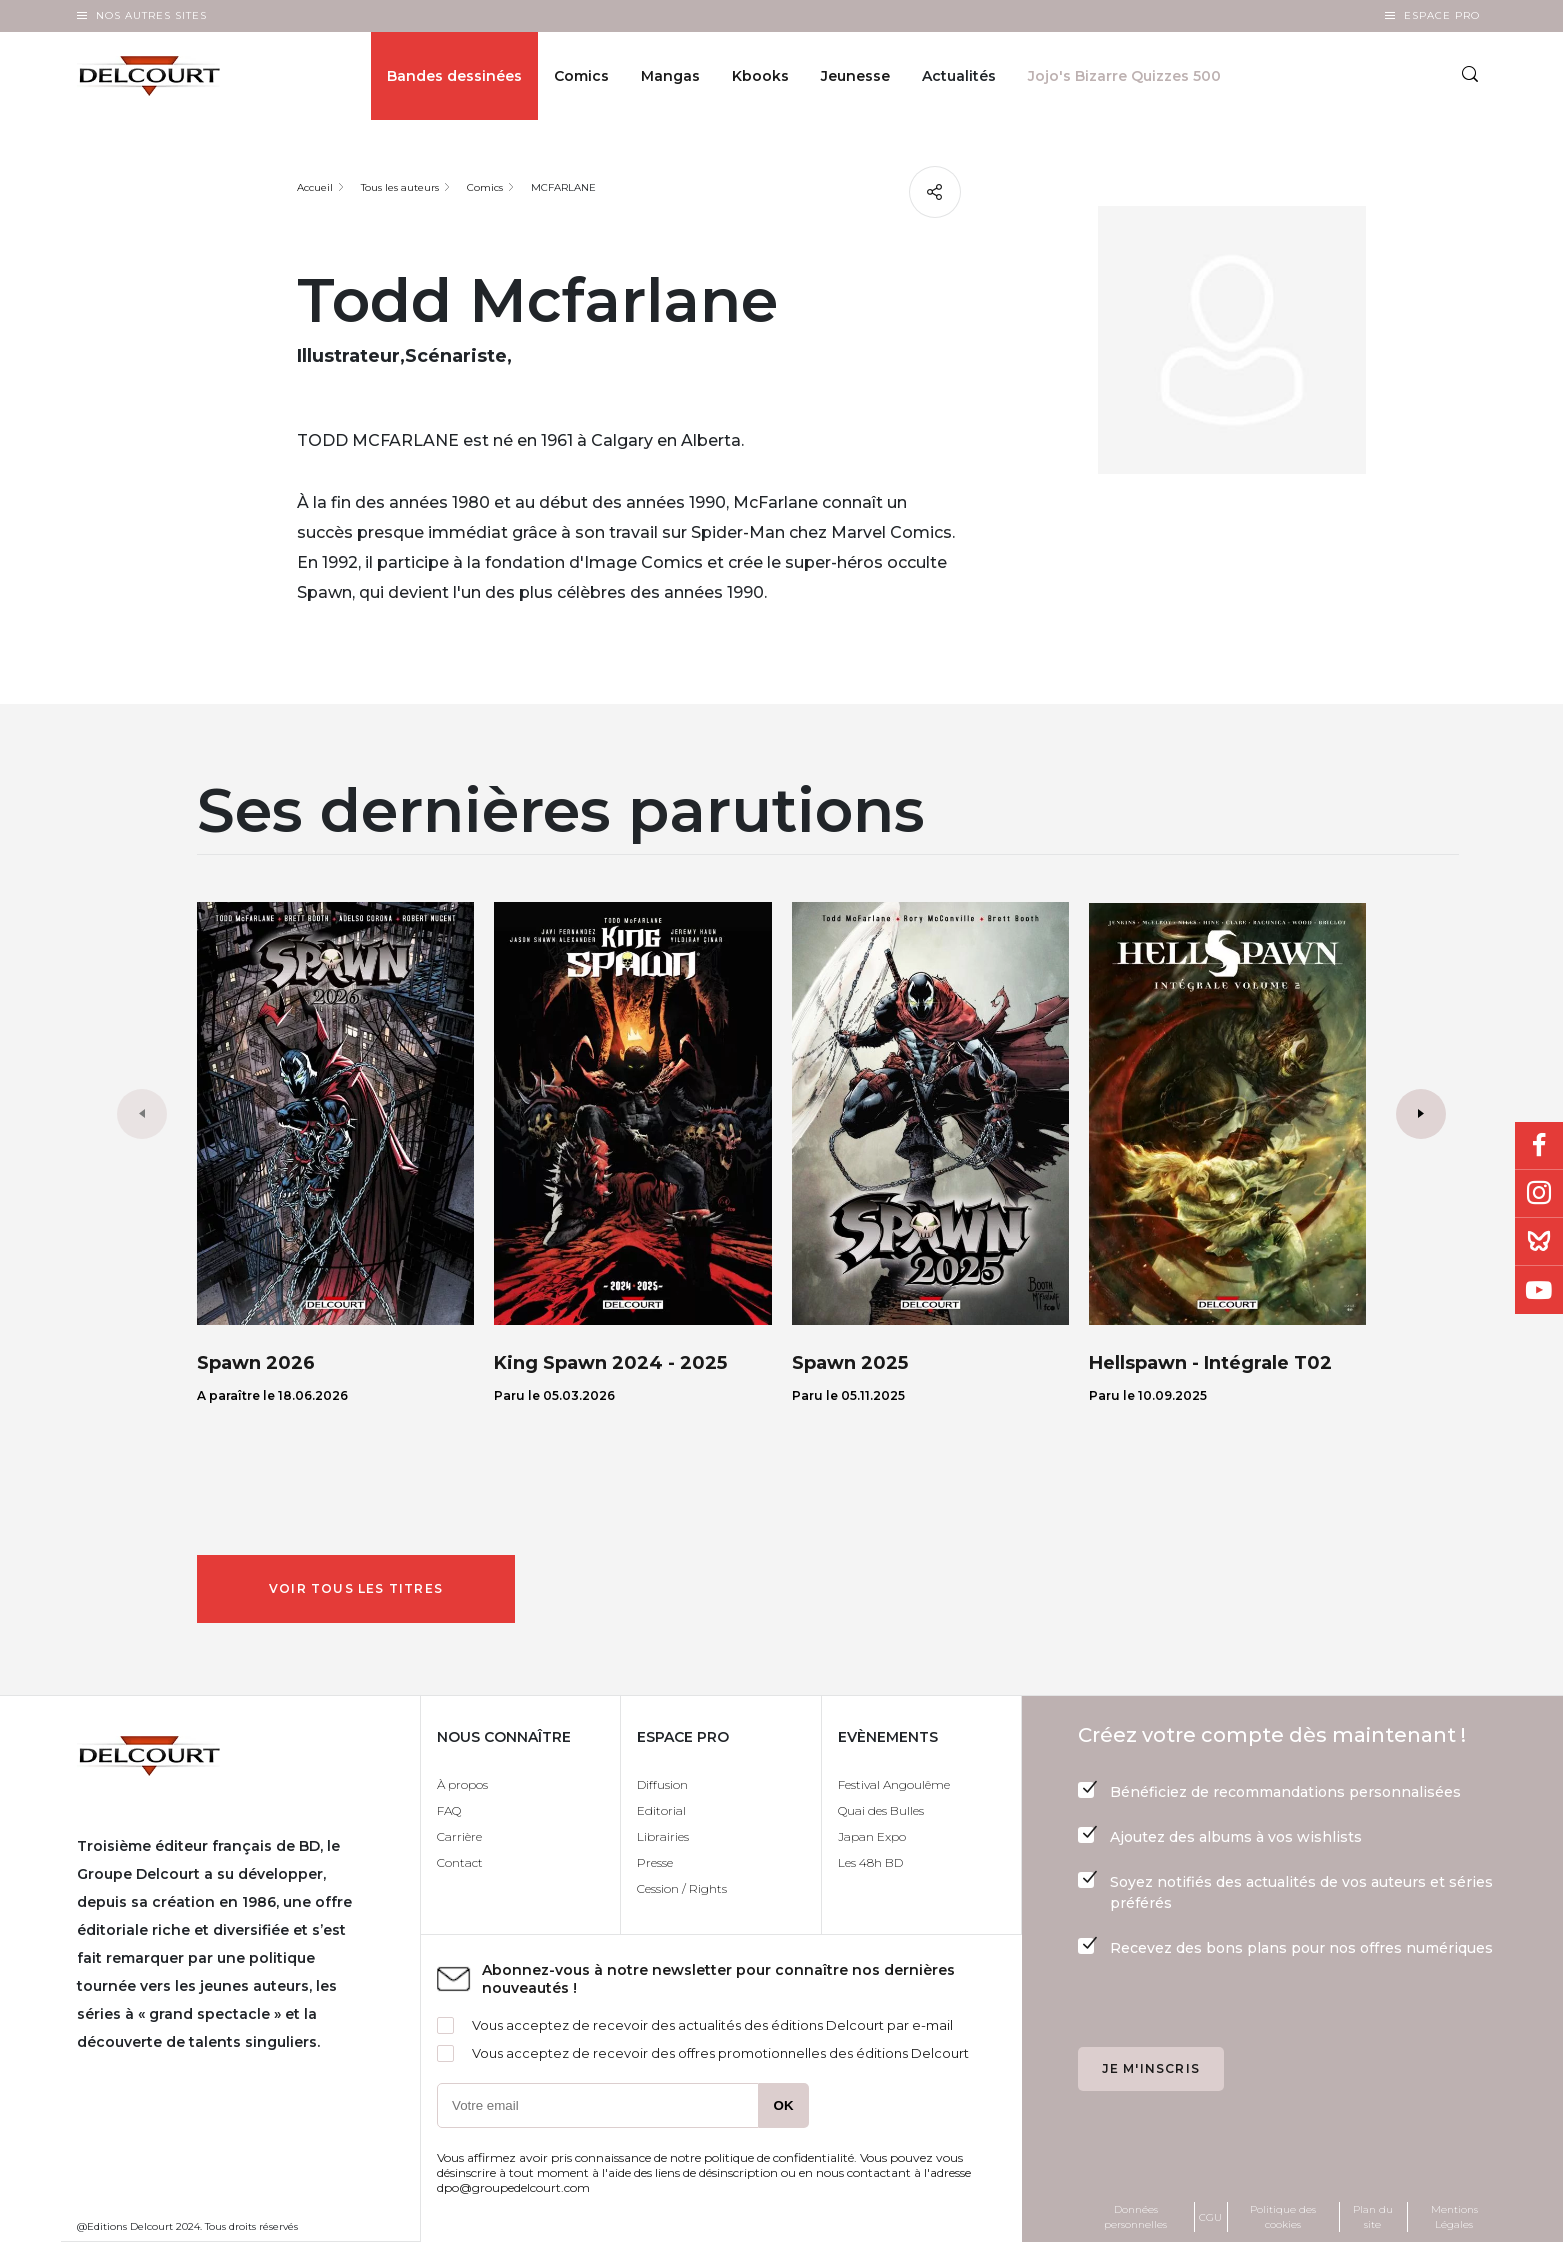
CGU (1210, 2217)
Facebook (1539, 1146)
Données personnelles (1135, 2217)
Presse (655, 1862)
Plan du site (1373, 2217)
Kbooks (760, 76)
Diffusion (662, 1784)
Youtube (1539, 1290)
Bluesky (1539, 1242)
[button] (1421, 1114)
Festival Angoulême (894, 1784)
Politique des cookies (1283, 2217)
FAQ (449, 1810)
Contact (460, 1862)
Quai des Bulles (881, 1810)
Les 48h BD (870, 1862)
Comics (581, 76)
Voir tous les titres (356, 1588)
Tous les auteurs (400, 187)
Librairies (663, 1836)
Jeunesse (855, 76)
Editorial (661, 1810)
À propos (462, 1784)
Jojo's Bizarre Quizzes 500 (1124, 76)
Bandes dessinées (454, 76)
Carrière (459, 1836)
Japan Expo (872, 1836)
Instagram (1539, 1194)
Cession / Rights (682, 1888)
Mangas (670, 76)
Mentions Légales (1454, 2217)
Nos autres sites (151, 15)
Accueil (315, 187)
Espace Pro (1442, 15)
